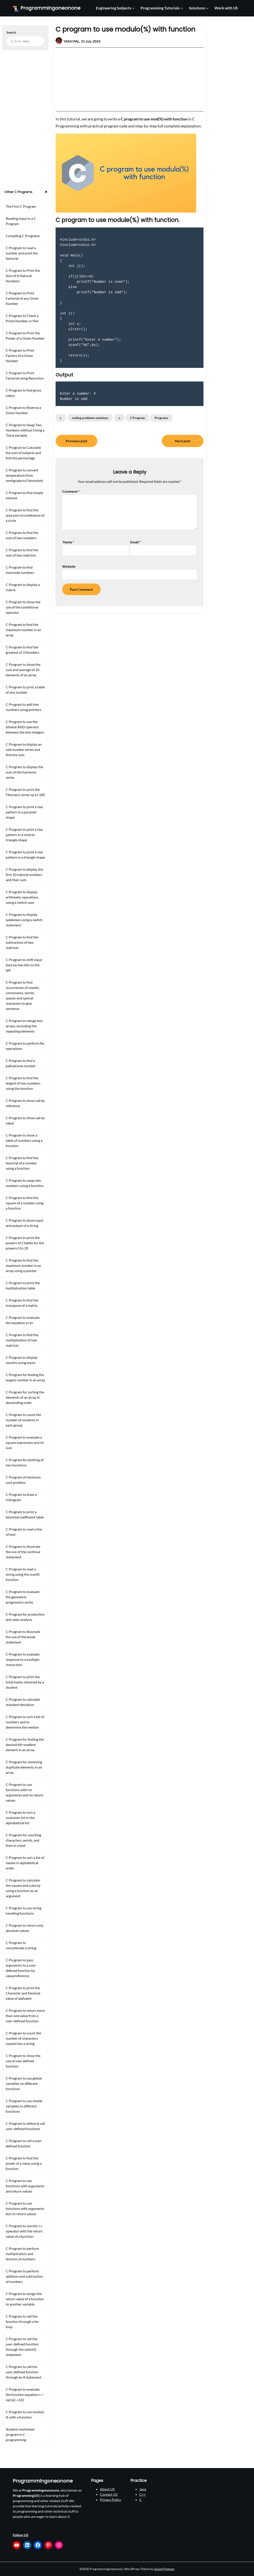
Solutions (197, 8)
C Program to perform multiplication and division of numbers (22, 2253)
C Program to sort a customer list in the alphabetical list (20, 1817)
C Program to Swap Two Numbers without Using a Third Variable (25, 430)
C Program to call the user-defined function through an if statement (23, 2372)
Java (142, 2489)
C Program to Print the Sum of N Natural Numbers (23, 275)
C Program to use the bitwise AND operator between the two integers (25, 727)
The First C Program (21, 206)
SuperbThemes (164, 2569)
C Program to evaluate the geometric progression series (23, 1597)
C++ (142, 2494)
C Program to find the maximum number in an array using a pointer (23, 1265)
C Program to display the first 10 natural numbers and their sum (24, 874)
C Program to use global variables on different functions (24, 2083)
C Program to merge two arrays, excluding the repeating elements (24, 1026)
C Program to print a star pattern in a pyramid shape (24, 812)
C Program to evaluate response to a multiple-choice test (23, 1659)
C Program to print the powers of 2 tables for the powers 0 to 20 (25, 1242)
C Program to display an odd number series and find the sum (24, 749)
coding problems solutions (90, 418)
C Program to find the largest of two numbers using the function (23, 1083)
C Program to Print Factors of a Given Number (20, 355)
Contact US (108, 2494)
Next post (182, 441)
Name (68, 542)
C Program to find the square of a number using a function (25, 1203)
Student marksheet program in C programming (20, 2434)
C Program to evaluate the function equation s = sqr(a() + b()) (24, 2394)
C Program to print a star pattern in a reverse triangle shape (24, 834)
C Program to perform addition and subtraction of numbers (24, 2276)
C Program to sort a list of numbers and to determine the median (25, 1722)
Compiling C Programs (23, 236)
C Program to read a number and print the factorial (22, 253)
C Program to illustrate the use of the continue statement (23, 1551)
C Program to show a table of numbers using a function (24, 1140)
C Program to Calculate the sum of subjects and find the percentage (23, 452)
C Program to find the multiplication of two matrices (22, 1340)
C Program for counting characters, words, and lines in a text (23, 1840)
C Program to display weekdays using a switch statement (24, 919)
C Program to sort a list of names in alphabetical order (25, 1862)
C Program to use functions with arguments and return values (25, 2186)
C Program (137, 418)
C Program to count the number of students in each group (23, 1419)
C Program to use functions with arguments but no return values (25, 2208)
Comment (71, 491)
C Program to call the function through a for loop (22, 2321)
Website (69, 566)
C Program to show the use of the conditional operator (23, 607)
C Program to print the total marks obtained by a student (25, 1682)
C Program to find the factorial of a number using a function (22, 1163)
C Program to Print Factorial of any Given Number (22, 298)
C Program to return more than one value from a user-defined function (25, 2015)
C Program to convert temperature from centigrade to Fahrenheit (24, 475)
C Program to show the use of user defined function (23, 2060)
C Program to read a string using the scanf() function (23, 1574)
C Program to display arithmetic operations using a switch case (22, 897)
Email (135, 542)
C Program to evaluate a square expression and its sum (25, 1442)
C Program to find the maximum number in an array (23, 629)
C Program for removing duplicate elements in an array (24, 1767)
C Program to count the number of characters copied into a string (23, 2038)
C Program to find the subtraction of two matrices (22, 942)
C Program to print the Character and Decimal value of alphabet (23, 1993)
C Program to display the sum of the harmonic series (24, 772)
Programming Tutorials (160, 8)
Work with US (226, 8)
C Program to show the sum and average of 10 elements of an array (23, 669)
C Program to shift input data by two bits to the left (24, 965)
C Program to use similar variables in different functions (24, 2106)
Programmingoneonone (50, 8)
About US (107, 2489)
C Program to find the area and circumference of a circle (25, 515)
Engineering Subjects (113, 8)
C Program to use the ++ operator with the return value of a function (24, 2231)
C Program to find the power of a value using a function (24, 2163)
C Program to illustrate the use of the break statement (23, 1636)
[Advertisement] (130, 79)
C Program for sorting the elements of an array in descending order (25, 1397)
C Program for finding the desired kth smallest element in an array (25, 1744)
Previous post (76, 441)
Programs (161, 418)
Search (11, 32)
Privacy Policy (110, 2499)
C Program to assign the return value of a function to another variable (25, 2298)
